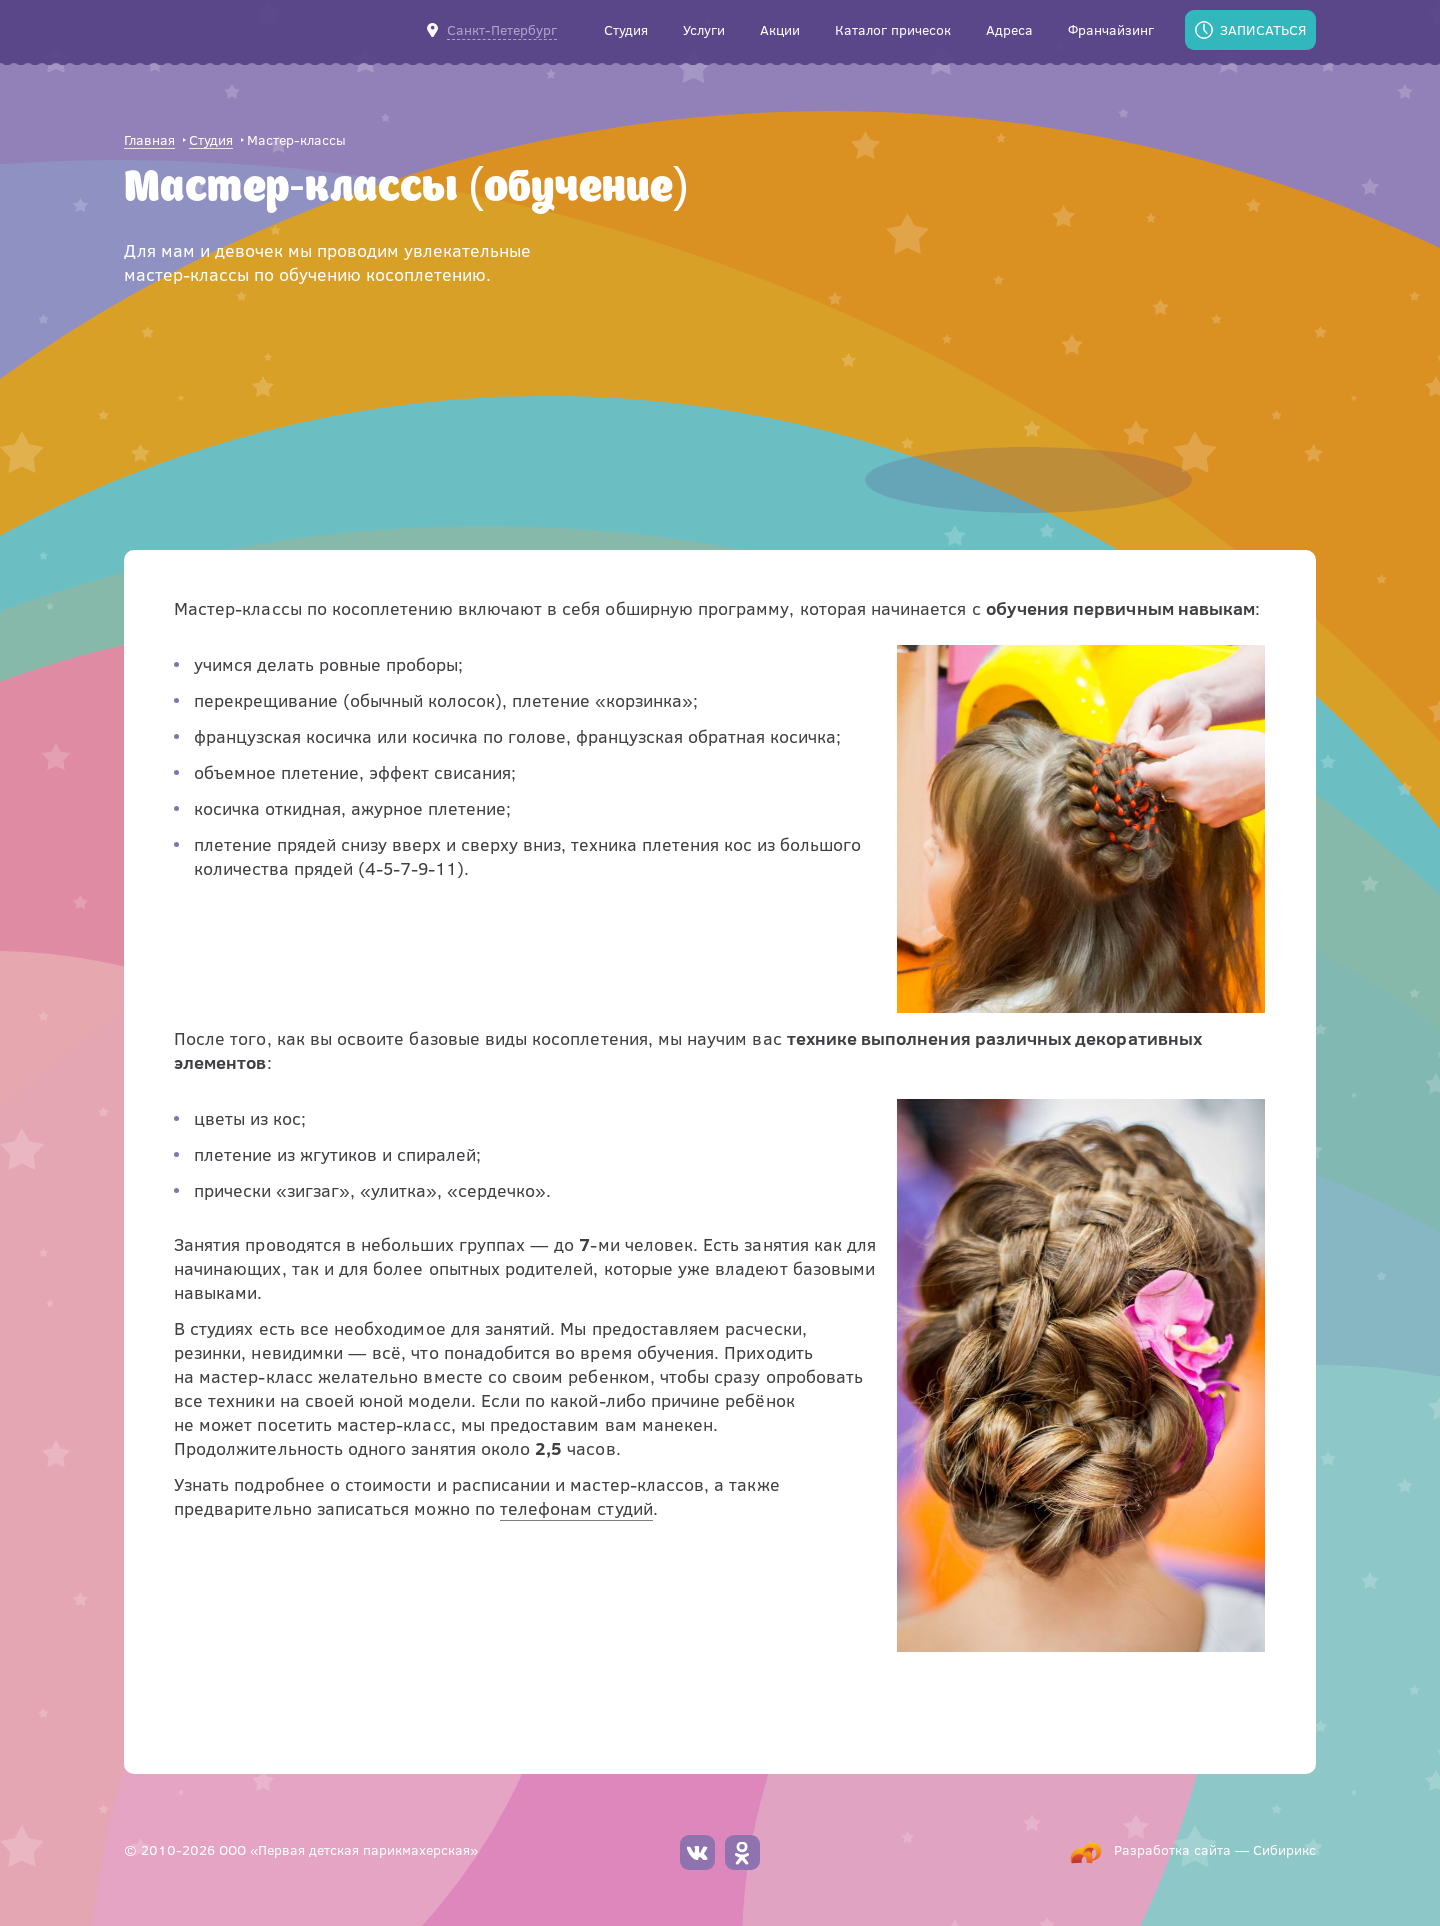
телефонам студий (576, 1508)
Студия (211, 140)
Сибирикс (1284, 1849)
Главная (149, 140)
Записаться (1263, 29)
